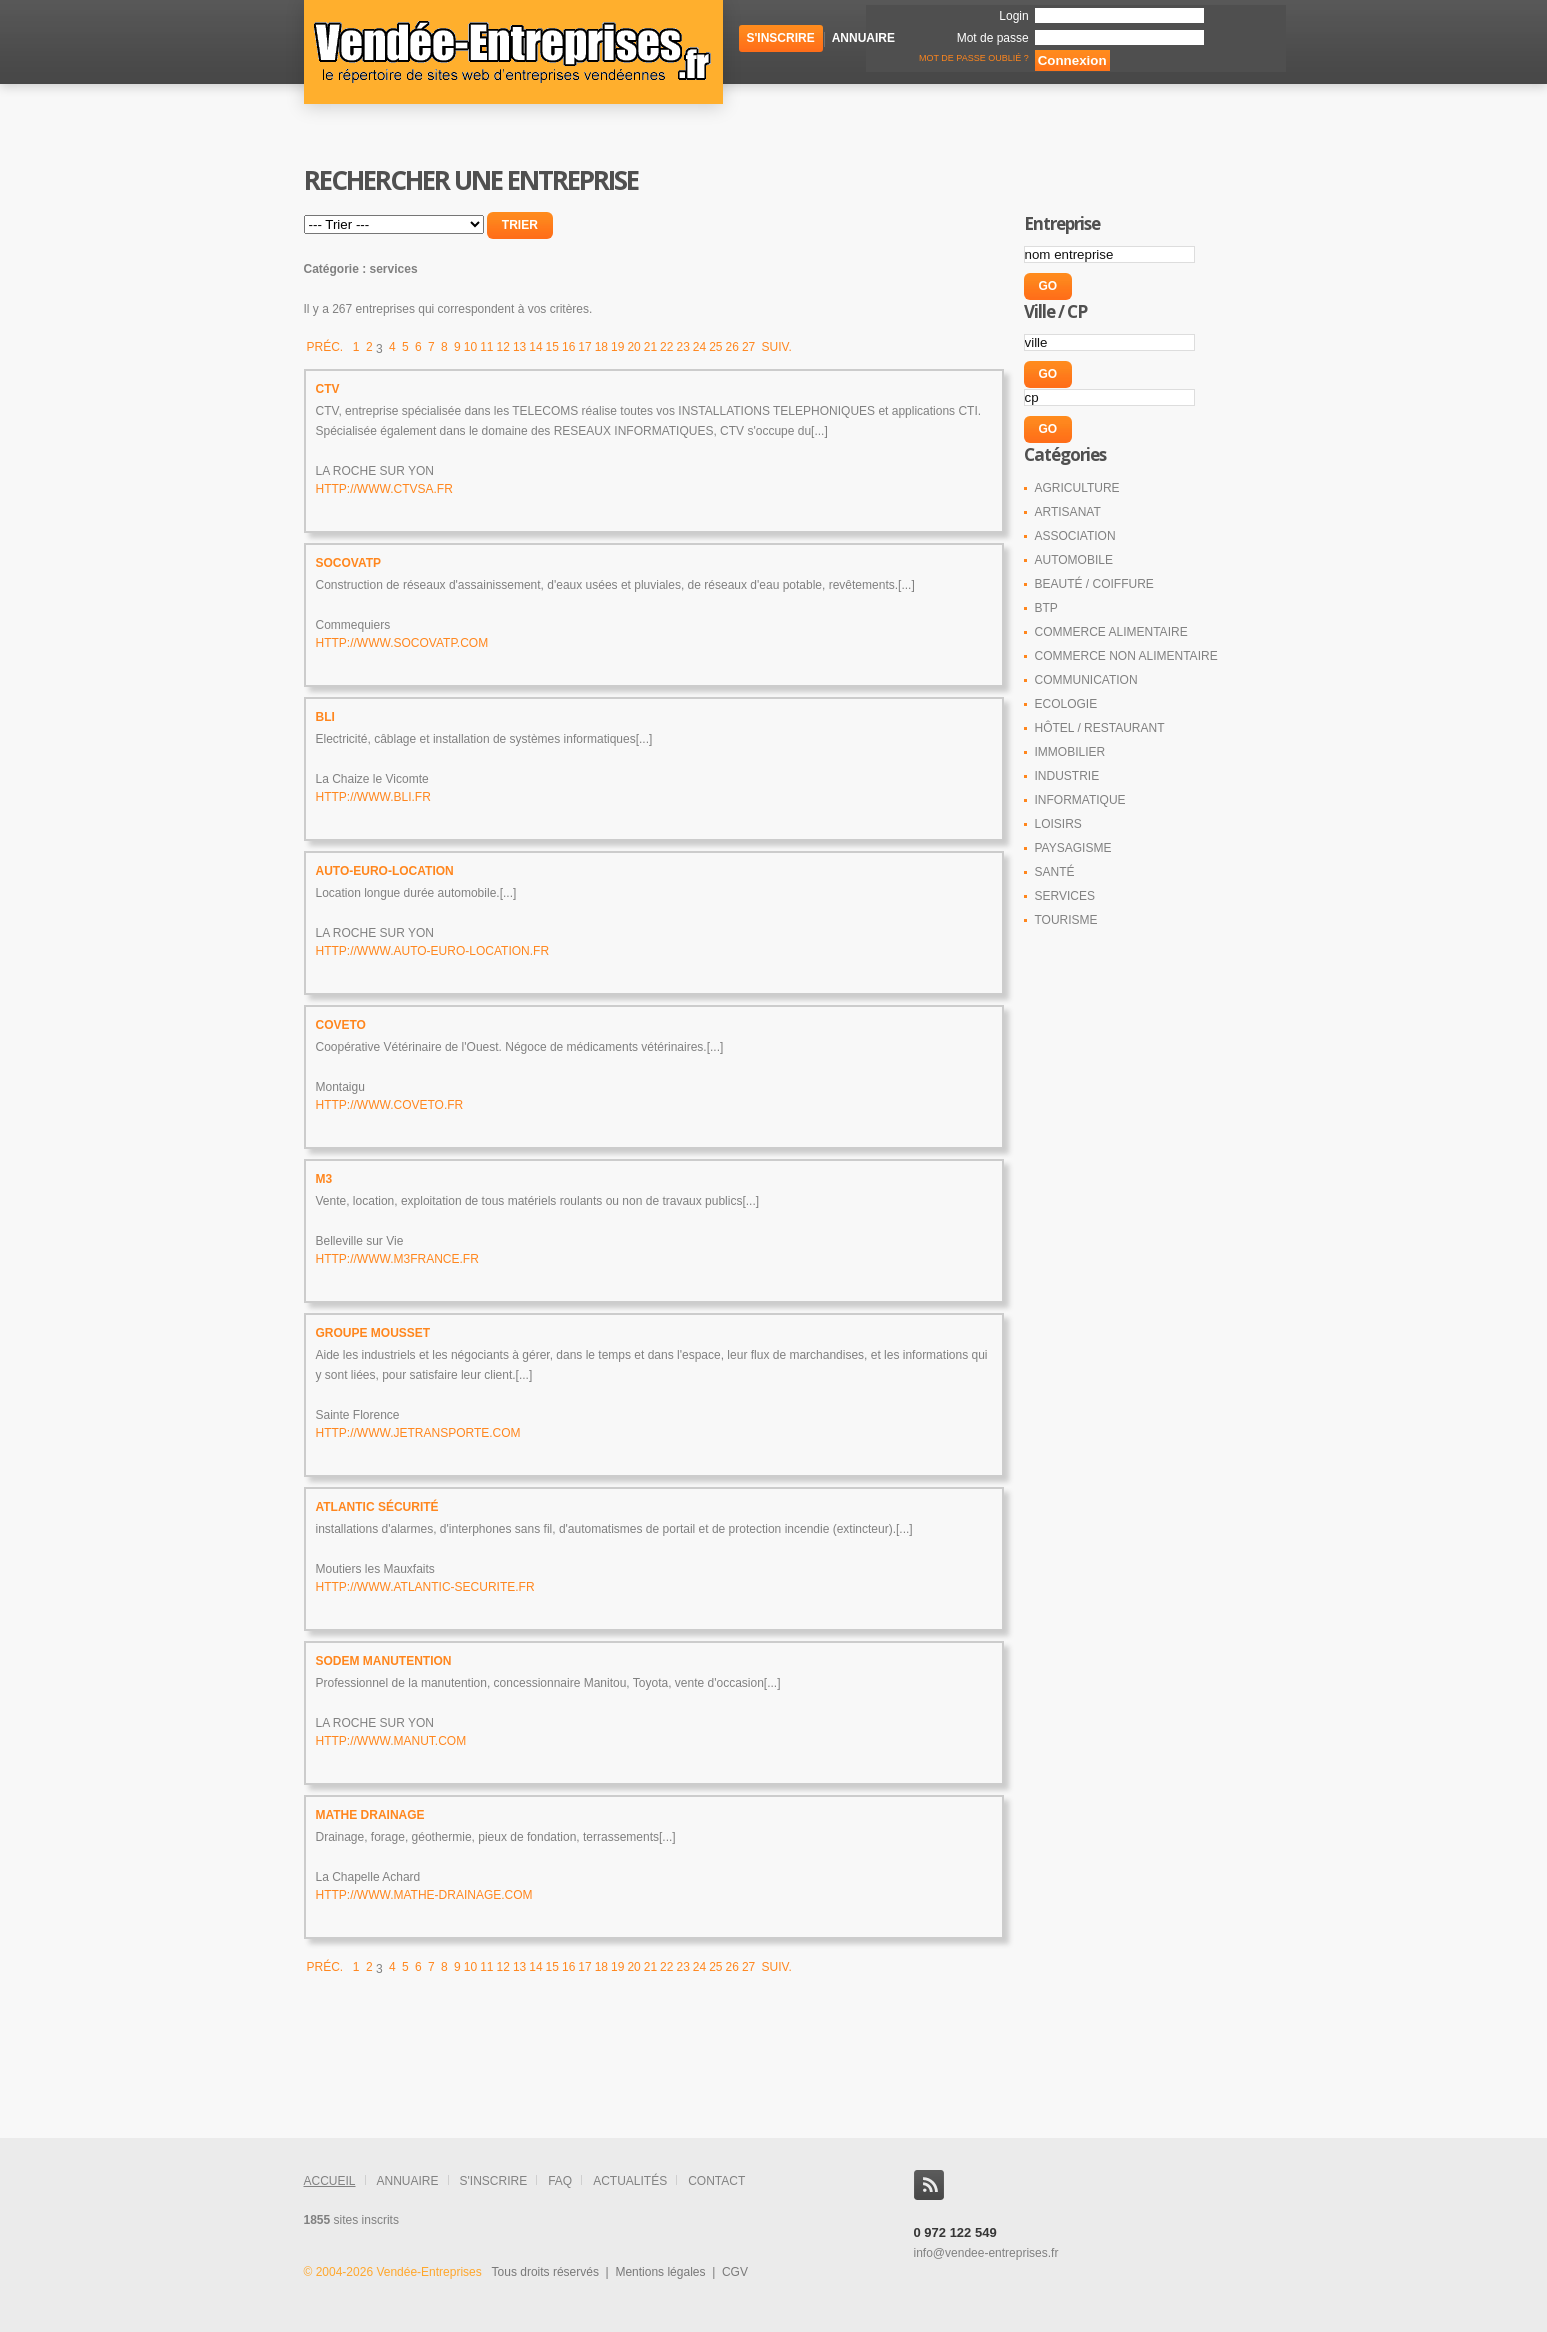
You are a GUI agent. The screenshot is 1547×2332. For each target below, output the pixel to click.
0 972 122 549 (955, 2232)
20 (633, 347)
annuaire (408, 2181)
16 (568, 347)
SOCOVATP (349, 563)
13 (519, 347)
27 (748, 347)
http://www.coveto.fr (390, 1105)
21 (650, 347)
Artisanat (1068, 512)
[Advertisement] (634, 2088)
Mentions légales (660, 2272)
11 (486, 347)
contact (716, 2181)
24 (699, 347)
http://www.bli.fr (373, 797)
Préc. (327, 347)
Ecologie (1066, 704)
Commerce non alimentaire (1126, 656)
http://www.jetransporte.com (418, 1433)
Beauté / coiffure (1094, 584)
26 (732, 347)
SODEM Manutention (384, 1661)
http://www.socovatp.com (402, 643)
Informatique (1080, 800)
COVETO (341, 1025)
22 (666, 347)
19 (617, 347)
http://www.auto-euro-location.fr (433, 951)
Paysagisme (1073, 848)
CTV (328, 389)
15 (552, 347)
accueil (330, 2181)
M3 (324, 1179)
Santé (1055, 872)
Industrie (1067, 776)
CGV (735, 2272)
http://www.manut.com (391, 1741)
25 (715, 347)
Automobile (1074, 560)
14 (535, 347)
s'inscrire (494, 2181)
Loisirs (1058, 824)
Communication (1086, 680)
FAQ (560, 2181)
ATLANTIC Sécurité (377, 1507)
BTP (1046, 608)
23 (682, 347)
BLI (325, 717)
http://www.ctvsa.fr (384, 489)
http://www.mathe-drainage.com (424, 1895)
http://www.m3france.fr (397, 1259)
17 (584, 347)
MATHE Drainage (370, 1815)
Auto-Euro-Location (385, 871)
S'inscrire (781, 38)
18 (601, 347)
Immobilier (1070, 752)
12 (503, 347)
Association (1075, 536)
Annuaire (863, 38)
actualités (630, 2181)
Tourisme (1066, 920)
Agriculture (1077, 488)
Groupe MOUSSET (373, 1333)
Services (1065, 896)
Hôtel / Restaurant (1100, 728)
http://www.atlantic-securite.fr (425, 1587)
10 (470, 347)
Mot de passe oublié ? (973, 58)
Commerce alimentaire (1111, 632)
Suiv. (775, 347)
